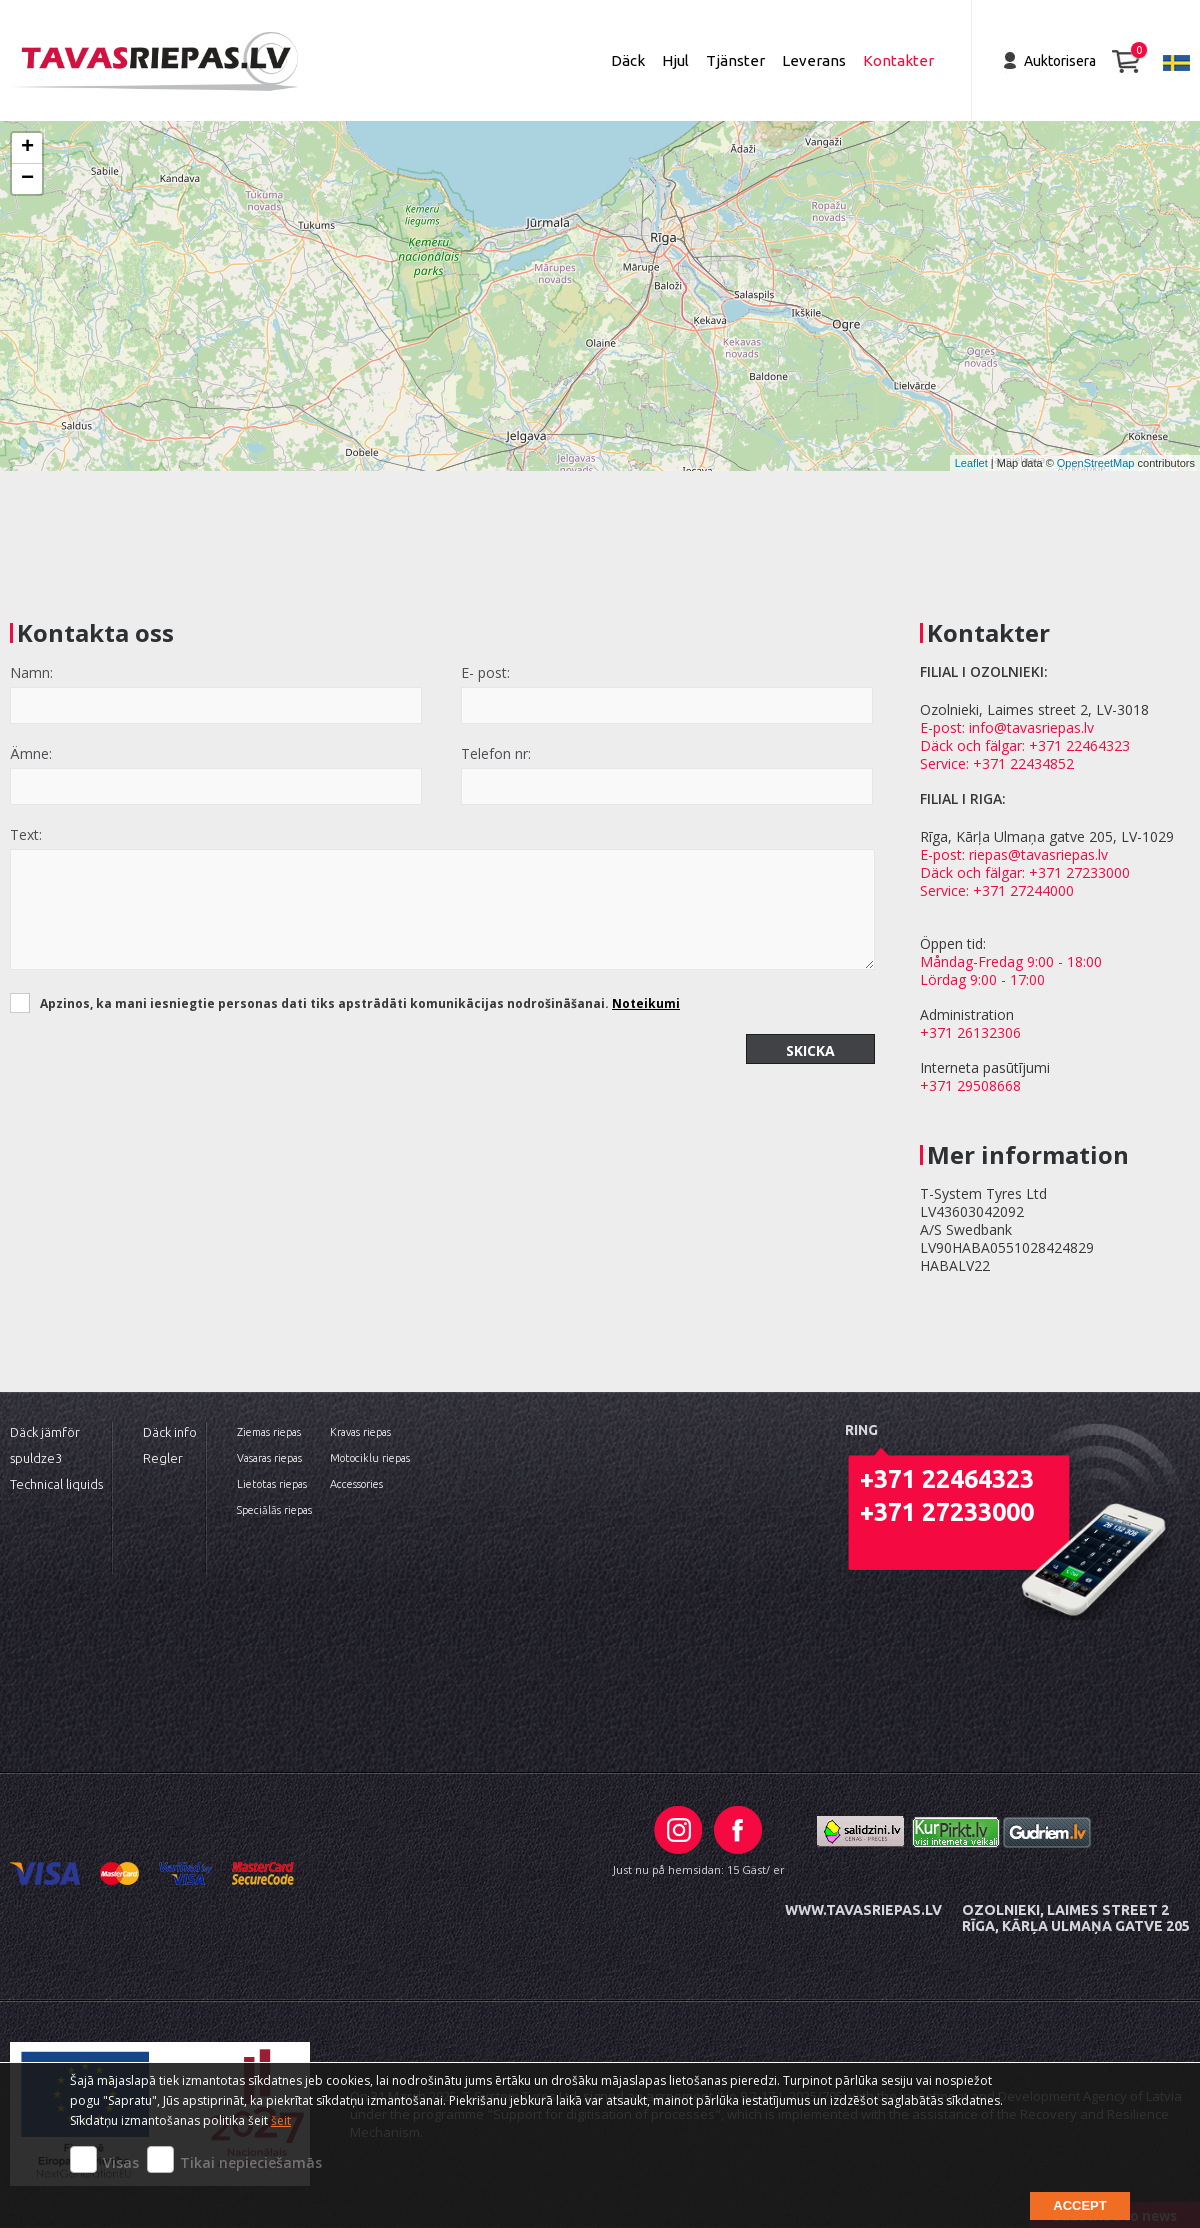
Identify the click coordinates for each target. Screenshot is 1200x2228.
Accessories (356, 1484)
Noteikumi (646, 1003)
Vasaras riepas (269, 1458)
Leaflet (971, 463)
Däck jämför (45, 1432)
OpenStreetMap (1096, 463)
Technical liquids (56, 1484)
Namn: (31, 672)
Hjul (675, 60)
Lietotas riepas (272, 1484)
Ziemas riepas (269, 1432)
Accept (1079, 2205)
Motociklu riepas (370, 1458)
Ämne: (31, 753)
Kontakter (898, 60)
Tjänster (735, 60)
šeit (281, 2120)
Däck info (170, 1432)
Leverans (814, 60)
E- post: (485, 672)
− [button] (27, 179)
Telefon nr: (496, 753)
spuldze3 (36, 1458)
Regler (163, 1458)
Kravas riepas (360, 1432)
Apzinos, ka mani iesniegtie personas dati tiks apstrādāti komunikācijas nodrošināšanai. (360, 1003)
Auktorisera (1060, 61)
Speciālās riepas (274, 1510)
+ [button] (27, 148)
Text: (26, 834)
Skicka (810, 1050)
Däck (628, 60)
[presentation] (162, 1073)
